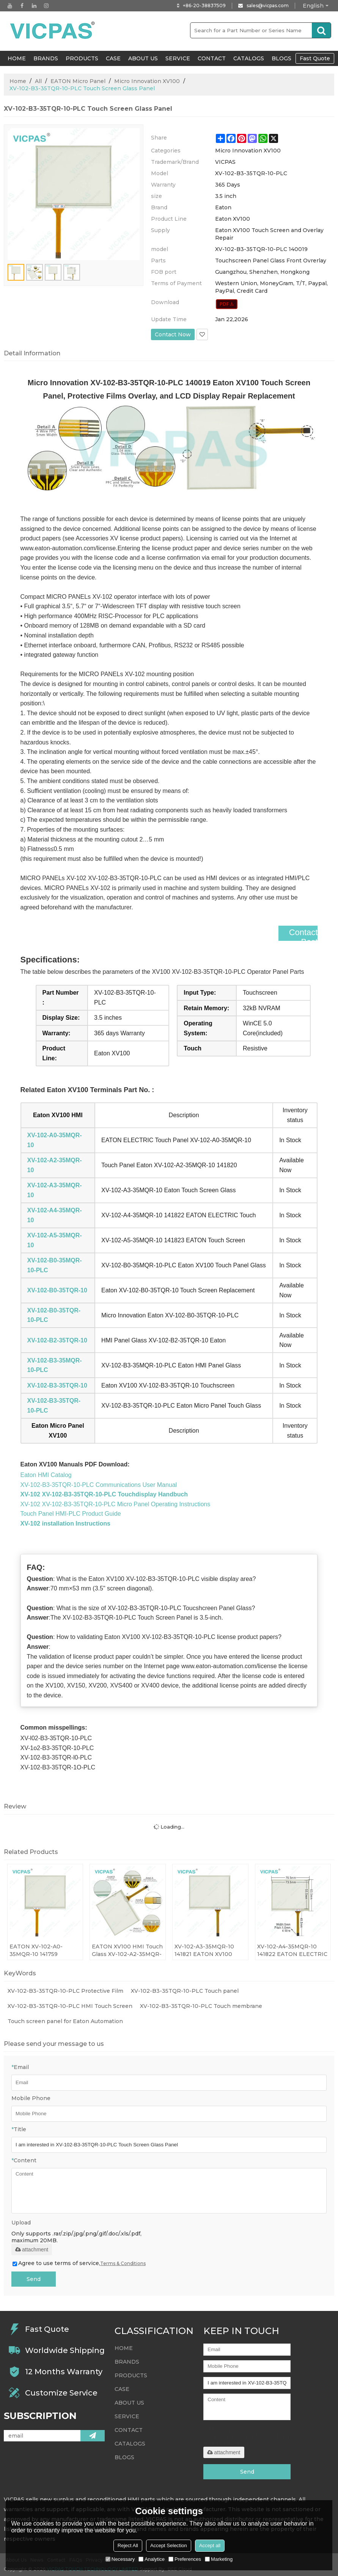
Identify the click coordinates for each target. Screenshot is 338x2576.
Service (177, 58)
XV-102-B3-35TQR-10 (57, 1385)
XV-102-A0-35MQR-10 (54, 1140)
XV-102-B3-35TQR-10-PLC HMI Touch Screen (70, 2006)
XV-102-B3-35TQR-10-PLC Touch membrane (201, 2006)
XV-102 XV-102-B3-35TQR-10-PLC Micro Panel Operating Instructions (115, 1504)
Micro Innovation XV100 (147, 81)
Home (17, 81)
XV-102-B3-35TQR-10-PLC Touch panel (185, 1990)
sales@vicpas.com (268, 5)
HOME (17, 58)
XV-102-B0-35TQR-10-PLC (54, 1315)
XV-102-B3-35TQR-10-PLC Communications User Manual (98, 1485)
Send (34, 2279)
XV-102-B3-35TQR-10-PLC (54, 1405)
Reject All (128, 2545)
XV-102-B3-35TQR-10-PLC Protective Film (65, 1990)
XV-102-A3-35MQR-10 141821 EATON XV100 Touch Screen (204, 1950)
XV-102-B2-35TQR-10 (57, 1340)
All (38, 81)
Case (113, 58)
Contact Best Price (301, 942)
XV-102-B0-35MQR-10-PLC (54, 1265)
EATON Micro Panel (77, 81)
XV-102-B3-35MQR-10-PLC (54, 1365)
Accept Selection (168, 2545)
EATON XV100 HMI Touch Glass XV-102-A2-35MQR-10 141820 (127, 1950)
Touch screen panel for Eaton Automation (65, 2021)
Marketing (219, 2559)
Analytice (151, 2559)
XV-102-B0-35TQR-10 (57, 1290)
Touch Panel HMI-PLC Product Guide (70, 1513)
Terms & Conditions (123, 2263)
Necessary (120, 2559)
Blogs (281, 58)
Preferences (184, 2559)
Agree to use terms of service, (79, 2263)
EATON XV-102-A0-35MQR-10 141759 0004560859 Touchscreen (36, 1950)
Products (82, 58)
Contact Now (173, 334)
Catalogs (248, 58)
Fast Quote (315, 58)
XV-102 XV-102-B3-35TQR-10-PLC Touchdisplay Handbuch (104, 1494)
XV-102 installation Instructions (65, 1523)
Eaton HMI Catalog (46, 1475)
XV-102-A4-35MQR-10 (54, 1215)
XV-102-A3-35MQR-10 (54, 1190)
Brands (45, 58)
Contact (212, 58)
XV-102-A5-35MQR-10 (54, 1240)
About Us (143, 58)
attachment (31, 2249)
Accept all (209, 2545)
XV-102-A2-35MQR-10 (54, 1165)
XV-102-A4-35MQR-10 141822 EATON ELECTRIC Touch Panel (292, 1950)
